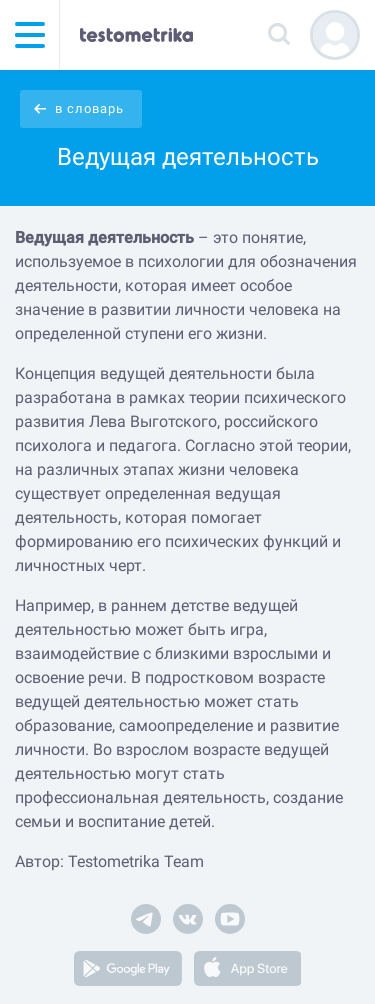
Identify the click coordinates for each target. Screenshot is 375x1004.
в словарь (89, 108)
